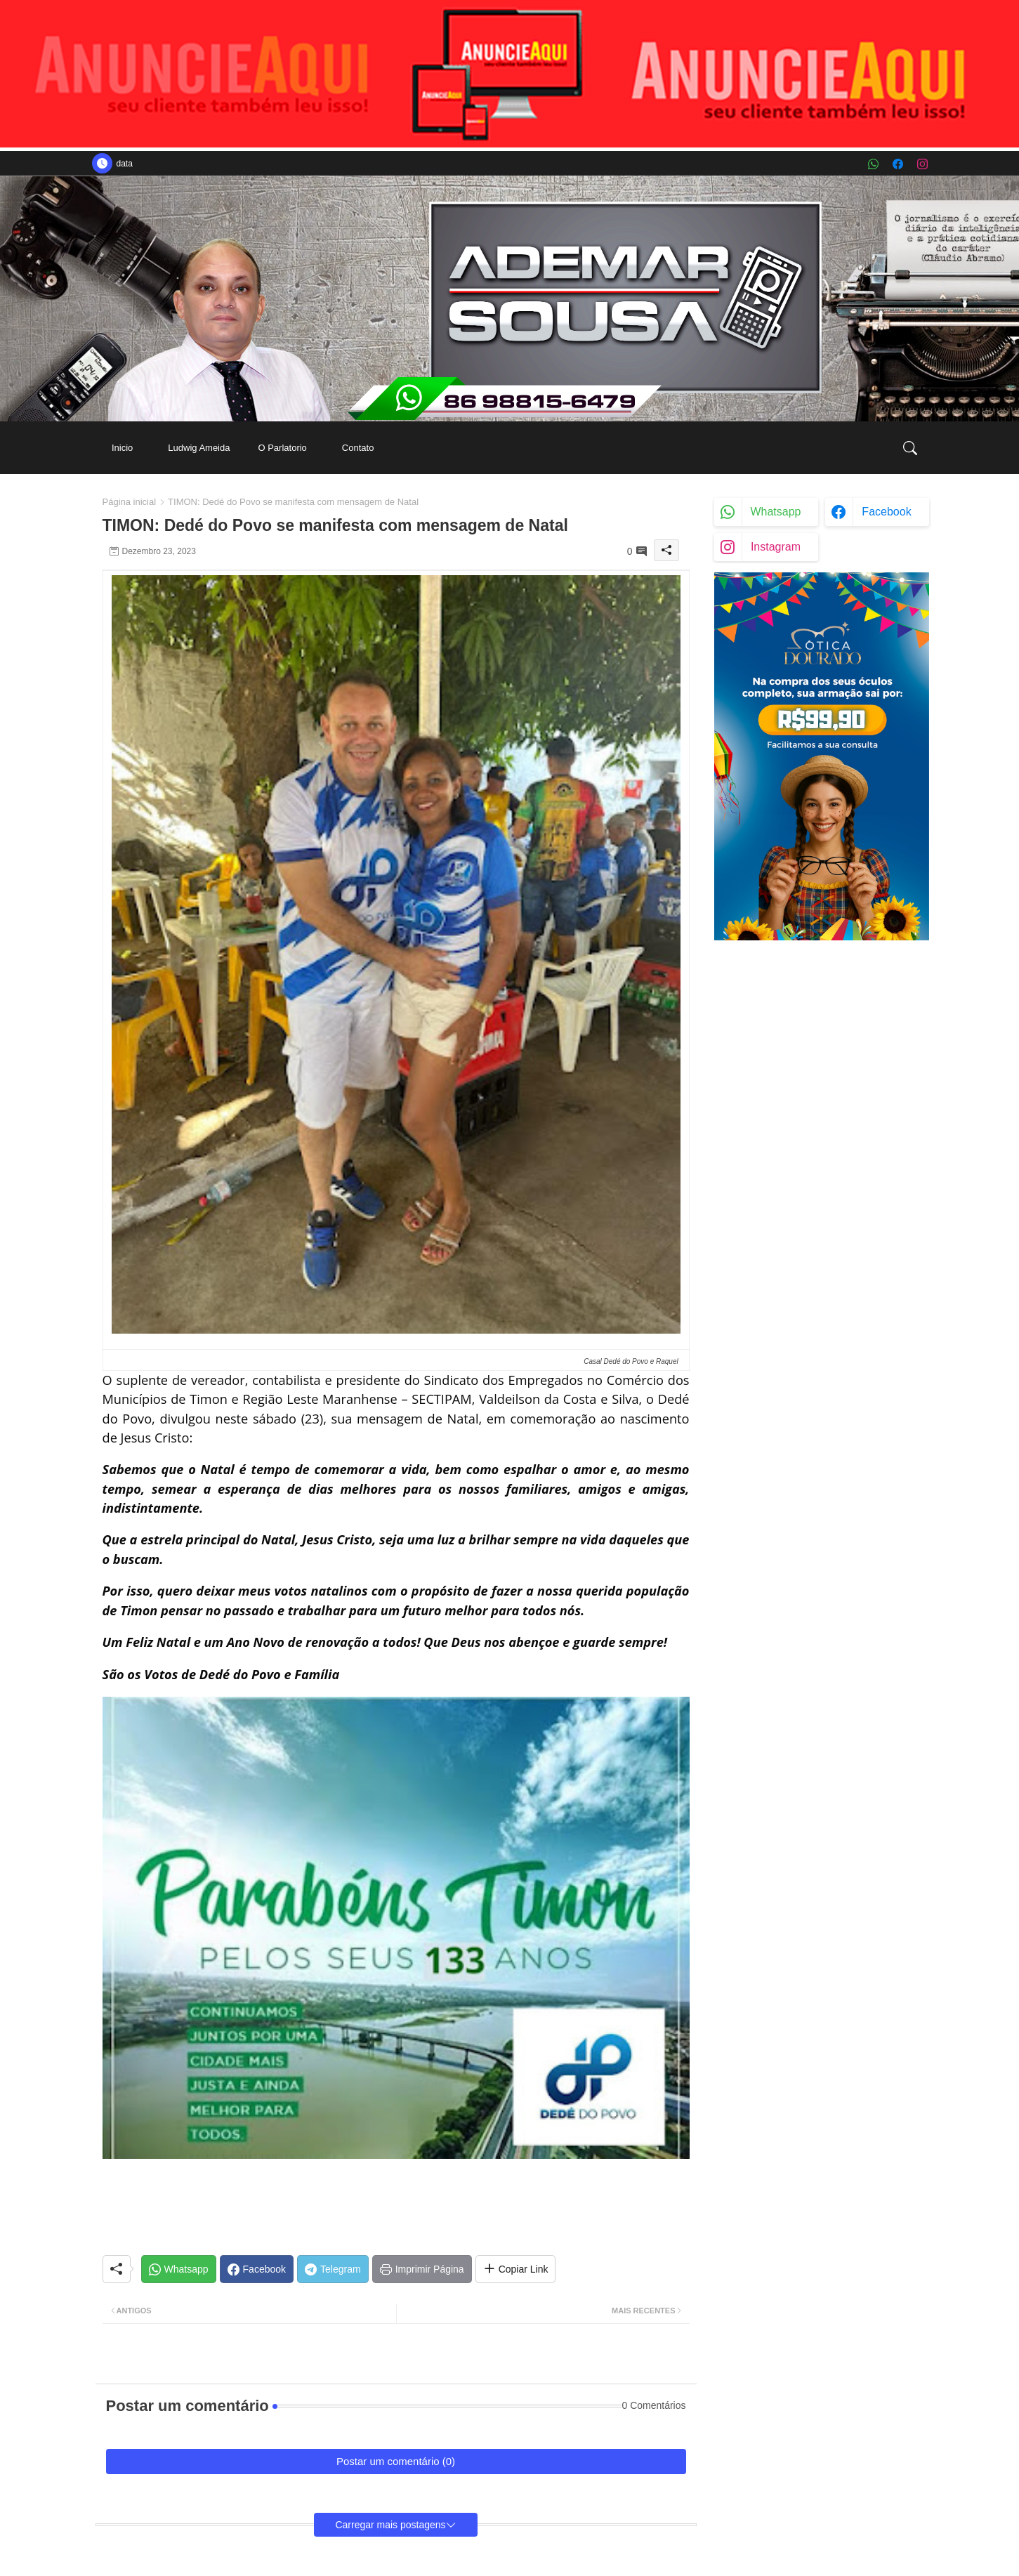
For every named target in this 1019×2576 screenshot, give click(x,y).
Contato (358, 447)
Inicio (122, 447)
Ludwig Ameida (199, 447)
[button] (910, 448)
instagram (776, 547)
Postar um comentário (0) (395, 2461)
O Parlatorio (282, 447)
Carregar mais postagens (390, 2524)
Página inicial (130, 502)
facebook (886, 512)
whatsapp (775, 512)
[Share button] (515, 2269)
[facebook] (898, 164)
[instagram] (922, 164)
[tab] (122, 447)
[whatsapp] (873, 164)
